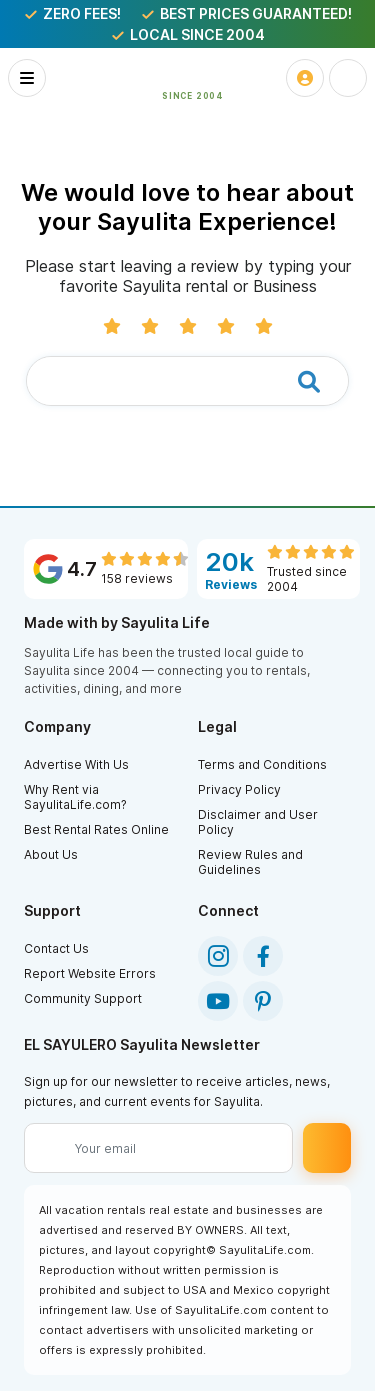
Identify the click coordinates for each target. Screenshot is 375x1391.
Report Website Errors (90, 973)
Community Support (83, 998)
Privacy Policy (239, 789)
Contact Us (56, 948)
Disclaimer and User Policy (258, 822)
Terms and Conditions (262, 764)
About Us (51, 854)
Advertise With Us (76, 764)
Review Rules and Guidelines (250, 862)
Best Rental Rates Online (96, 829)
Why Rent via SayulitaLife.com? (75, 797)
